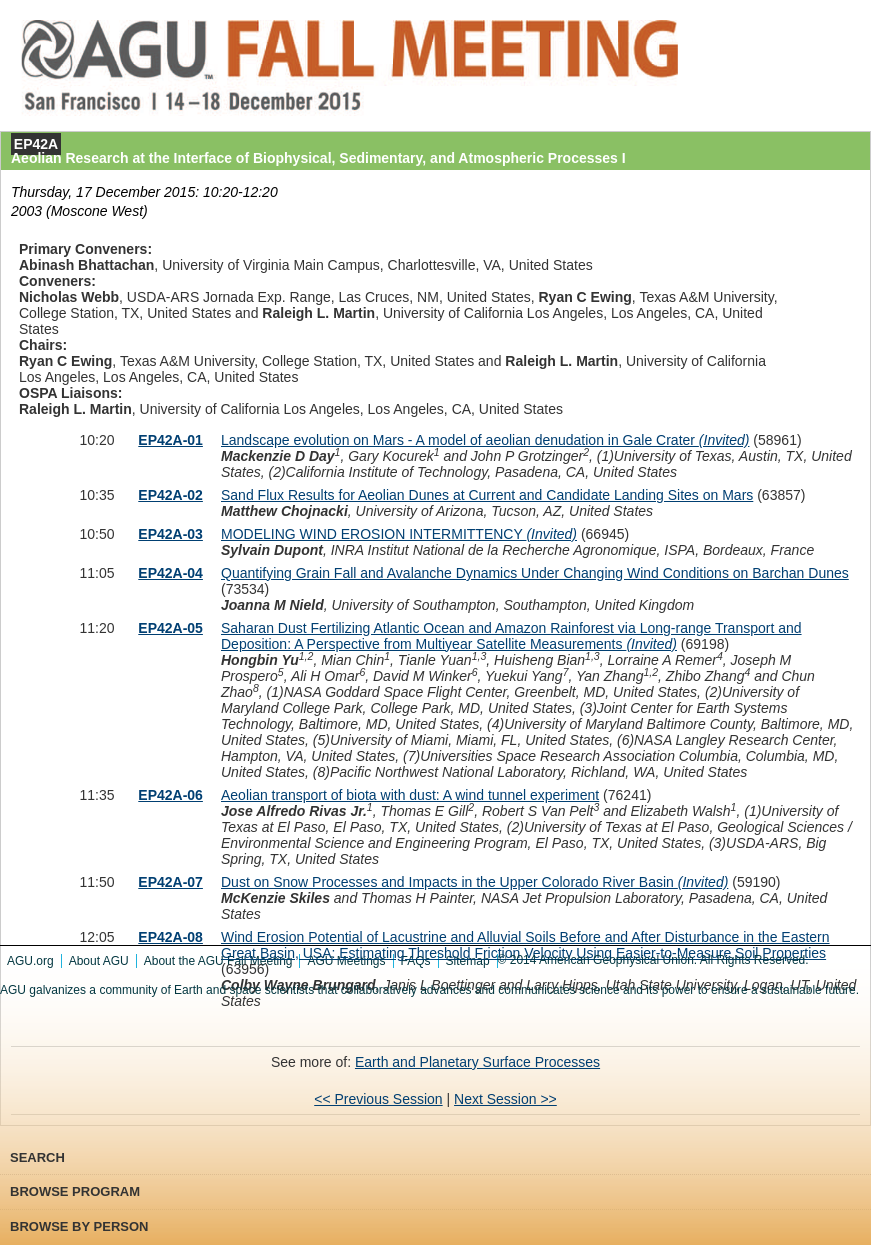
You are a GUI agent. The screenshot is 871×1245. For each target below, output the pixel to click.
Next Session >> (505, 1099)
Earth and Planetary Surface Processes (477, 1062)
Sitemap (468, 961)
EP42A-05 (170, 628)
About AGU (99, 961)
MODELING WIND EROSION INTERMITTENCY (399, 534)
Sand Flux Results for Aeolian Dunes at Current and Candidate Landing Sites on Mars (487, 495)
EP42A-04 (170, 573)
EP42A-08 (170, 937)
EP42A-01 (170, 440)
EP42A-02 (170, 495)
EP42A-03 (170, 534)
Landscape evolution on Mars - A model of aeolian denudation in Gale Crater (485, 440)
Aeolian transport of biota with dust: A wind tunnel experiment (410, 795)
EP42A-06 (170, 795)
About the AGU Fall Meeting (218, 961)
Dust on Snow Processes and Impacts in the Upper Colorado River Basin (474, 882)
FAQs (416, 961)
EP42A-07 (170, 882)
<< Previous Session (378, 1099)
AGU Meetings (346, 961)
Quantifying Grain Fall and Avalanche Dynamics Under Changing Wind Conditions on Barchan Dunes (535, 573)
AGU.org (30, 961)
